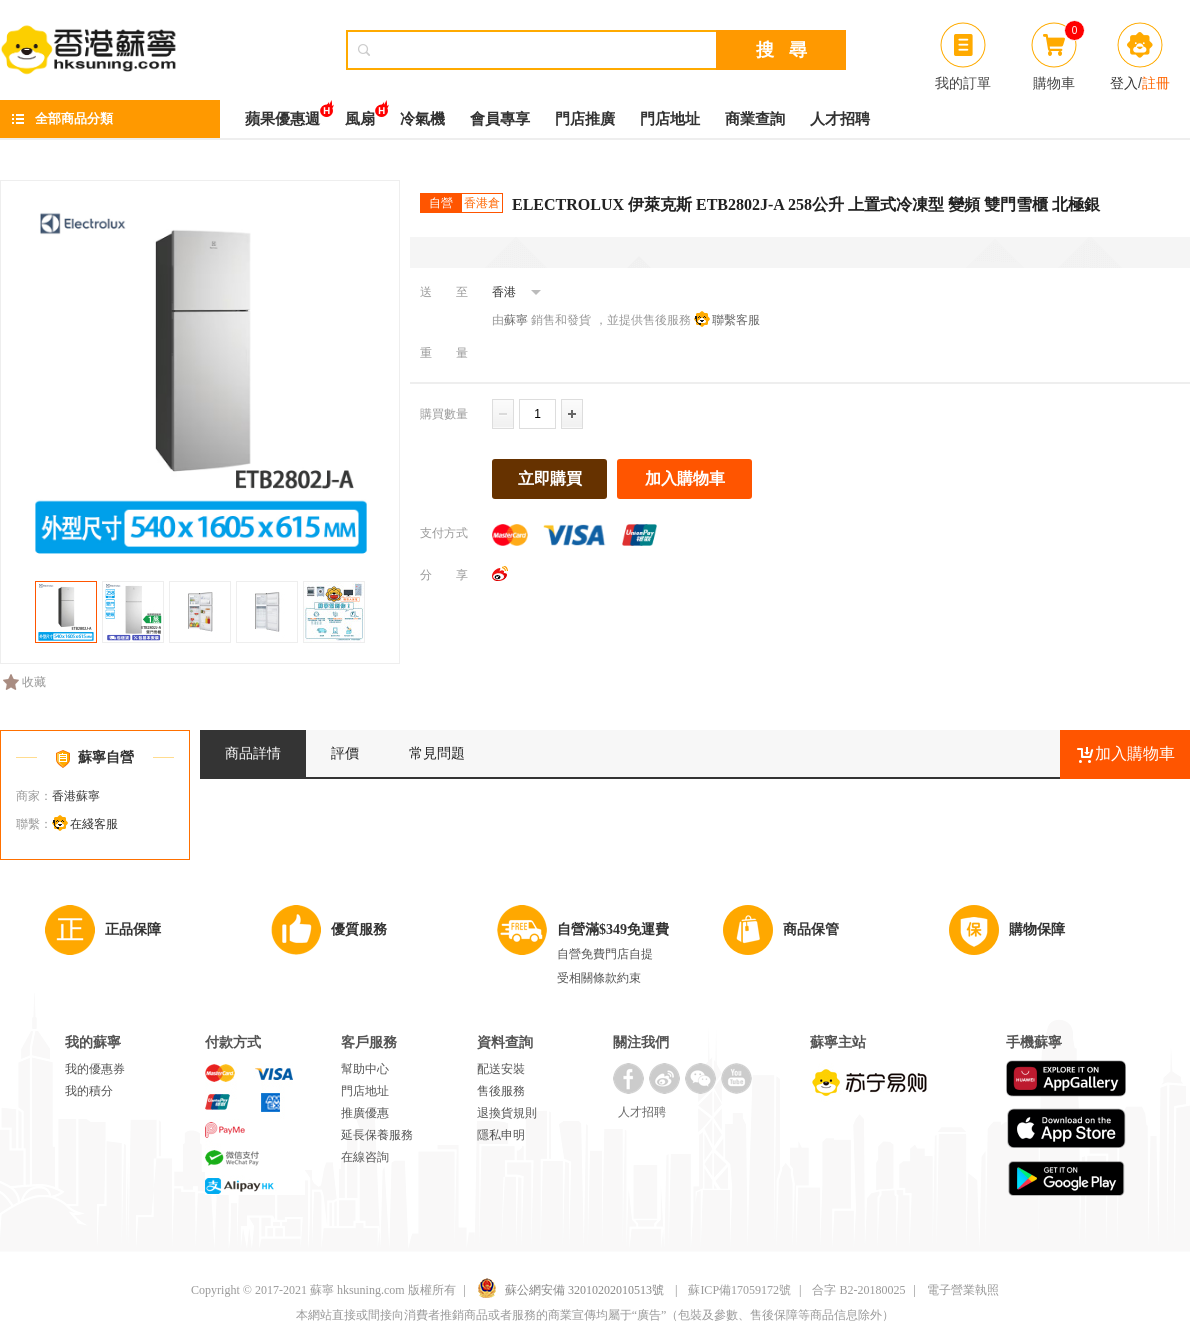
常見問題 (437, 753)
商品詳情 (253, 753)
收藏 (24, 682)
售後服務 (501, 1091)
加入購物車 (685, 478)
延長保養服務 (377, 1135)
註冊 (1156, 83)
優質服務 (359, 929)
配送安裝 (501, 1069)
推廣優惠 (365, 1113)
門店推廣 (585, 119)
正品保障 (133, 929)
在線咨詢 (365, 1157)
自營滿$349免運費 (613, 929)
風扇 (360, 113)
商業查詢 (755, 119)
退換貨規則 (507, 1113)
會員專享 (500, 119)
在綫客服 (94, 824)
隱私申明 (501, 1135)
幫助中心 (365, 1069)
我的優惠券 (95, 1069)
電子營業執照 (963, 1290)
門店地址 (670, 119)
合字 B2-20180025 (858, 1290)
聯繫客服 (736, 320)
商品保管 (811, 929)
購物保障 (1037, 929)
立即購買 (550, 478)
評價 (345, 753)
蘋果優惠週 (282, 113)
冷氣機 (422, 119)
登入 (1124, 83)
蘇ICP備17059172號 (739, 1290)
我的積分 (89, 1091)
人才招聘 (840, 119)
